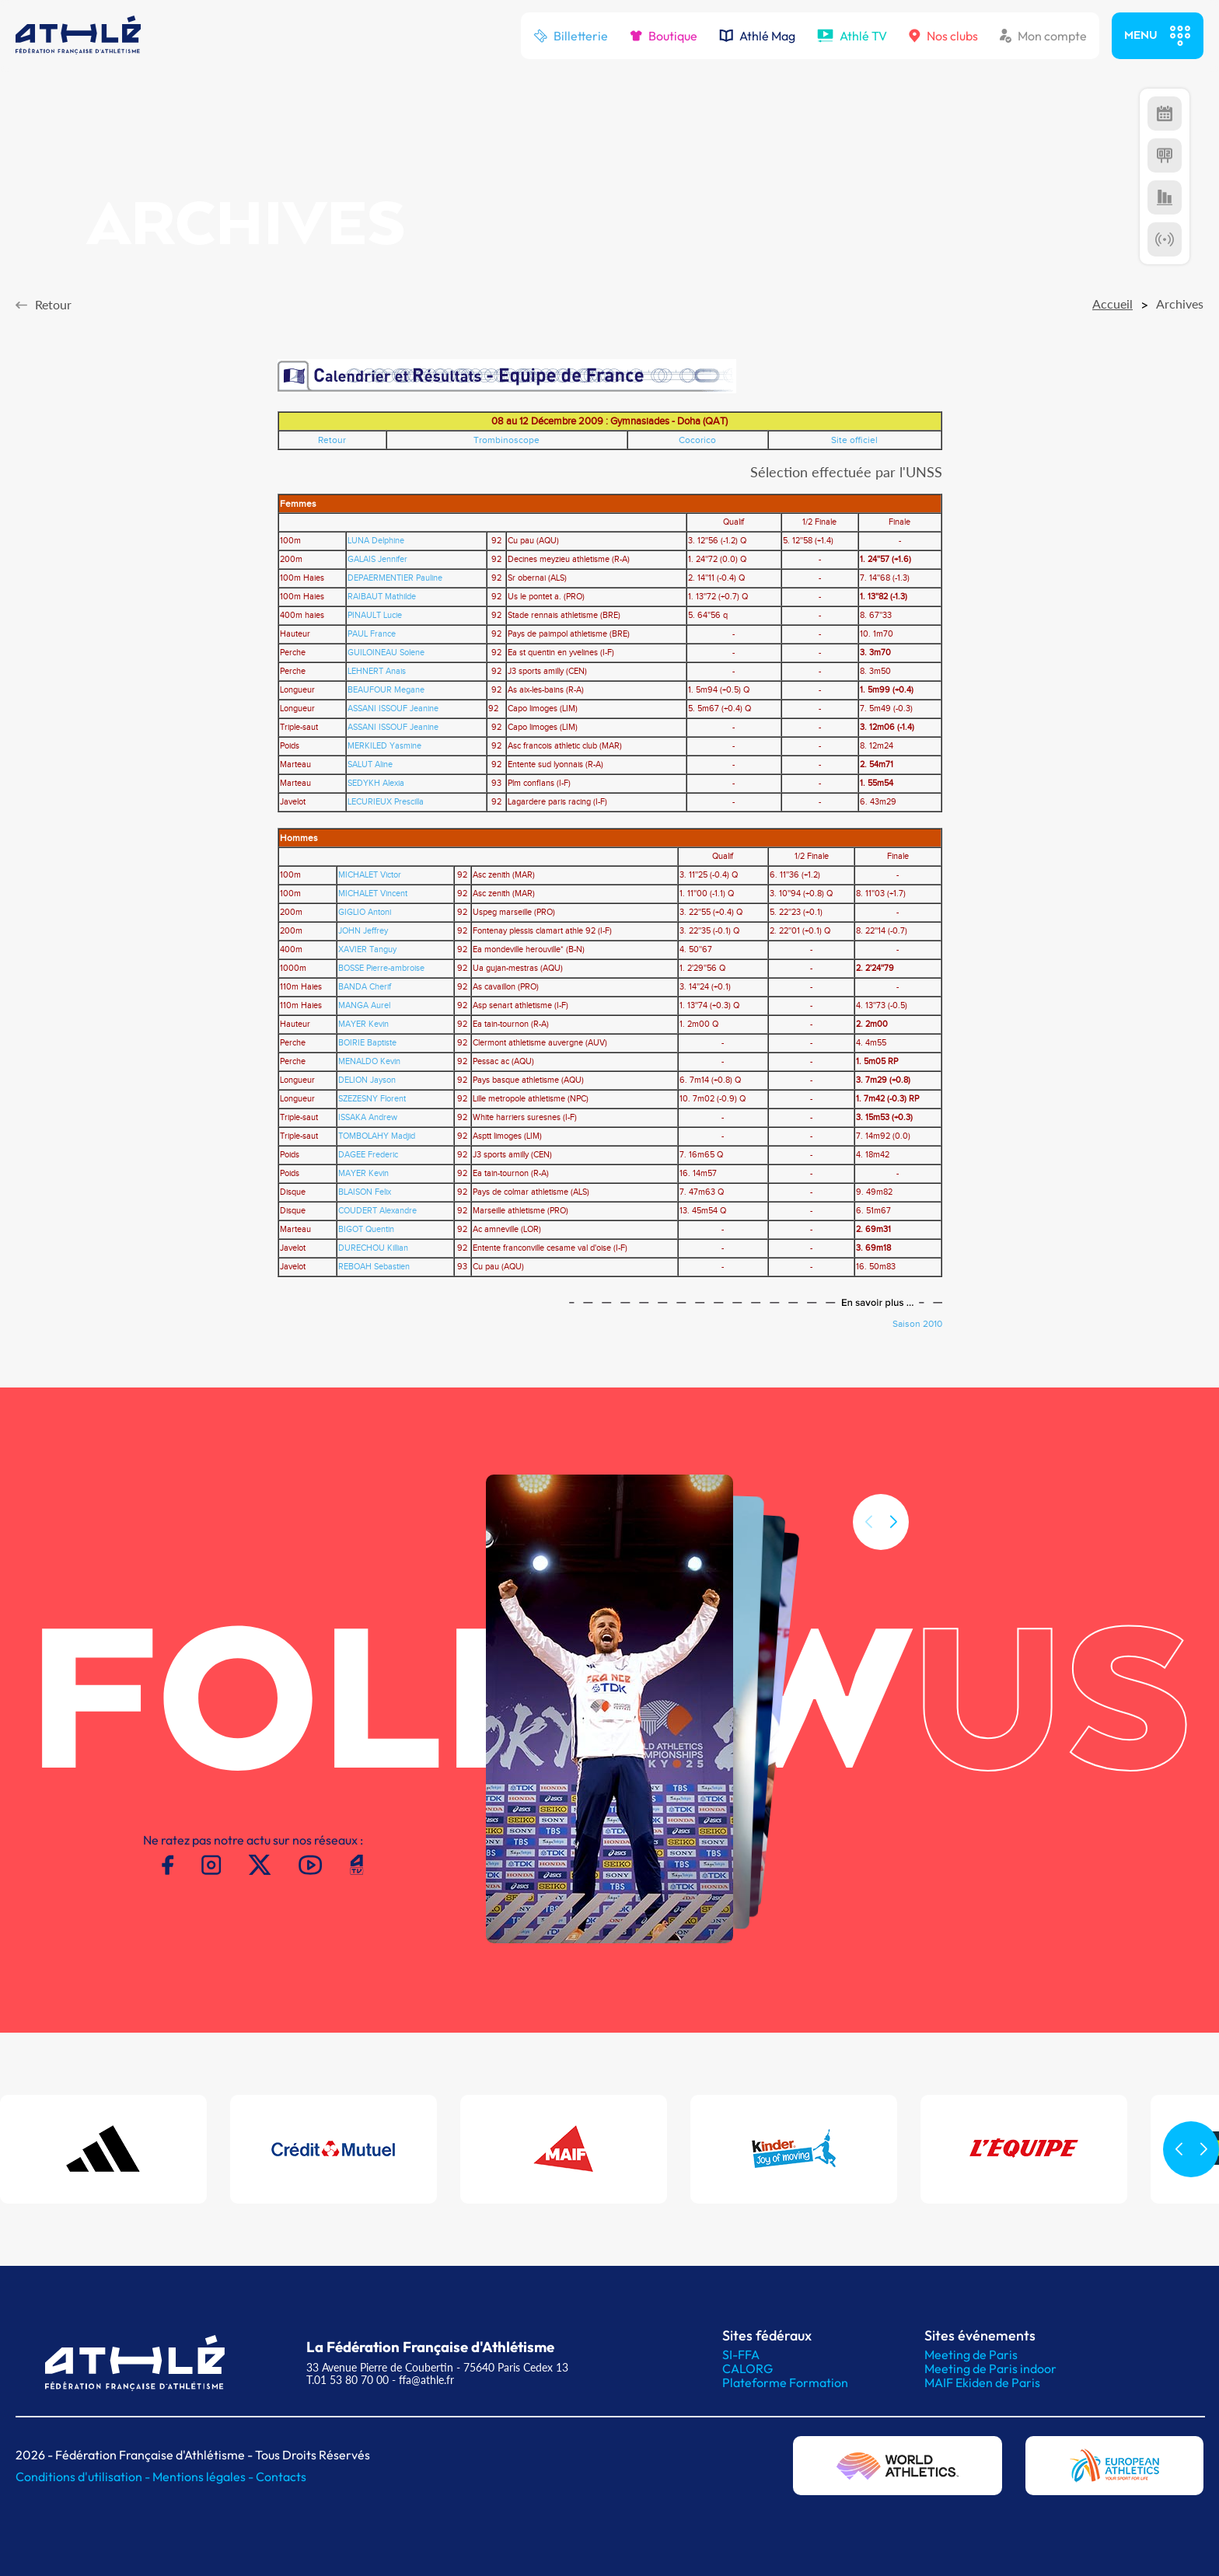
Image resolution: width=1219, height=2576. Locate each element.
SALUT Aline (370, 765)
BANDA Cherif (364, 987)
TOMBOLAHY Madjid (376, 1136)
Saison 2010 (917, 1323)
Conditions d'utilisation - (84, 2476)
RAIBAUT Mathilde (382, 597)
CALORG (747, 2368)
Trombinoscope (506, 440)
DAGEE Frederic (368, 1155)
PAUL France (372, 634)
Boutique (663, 36)
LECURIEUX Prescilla (386, 802)
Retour (332, 440)
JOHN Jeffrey (363, 931)
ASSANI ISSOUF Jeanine (393, 709)
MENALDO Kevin (369, 1061)
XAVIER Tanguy (367, 950)
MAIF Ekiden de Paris (982, 2382)
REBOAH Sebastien (374, 1267)
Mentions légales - (204, 2476)
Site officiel (854, 440)
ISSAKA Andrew (367, 1117)
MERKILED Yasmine (384, 746)
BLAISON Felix (364, 1192)
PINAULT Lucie (375, 615)
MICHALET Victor (369, 875)
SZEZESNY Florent (372, 1099)
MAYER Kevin (363, 1024)
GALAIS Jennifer (377, 559)
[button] (893, 1571)
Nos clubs (943, 36)
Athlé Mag (757, 36)
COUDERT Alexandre (377, 1211)
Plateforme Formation (785, 2382)
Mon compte (1043, 36)
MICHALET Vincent (372, 894)
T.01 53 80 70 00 (347, 2379)
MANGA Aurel (364, 1006)
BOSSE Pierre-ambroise (381, 968)
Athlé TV (852, 36)
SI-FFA (741, 2354)
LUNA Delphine (376, 541)
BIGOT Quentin (366, 1229)
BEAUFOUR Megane (386, 690)
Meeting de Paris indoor (990, 2368)
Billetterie (570, 36)
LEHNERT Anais (377, 671)
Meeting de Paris (971, 2354)
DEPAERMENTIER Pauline (395, 578)
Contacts (281, 2476)
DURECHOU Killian (373, 1248)
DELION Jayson (367, 1080)
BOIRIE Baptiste (367, 1043)
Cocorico (697, 440)
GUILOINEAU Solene (386, 653)
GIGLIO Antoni (364, 912)
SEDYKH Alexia (376, 783)
